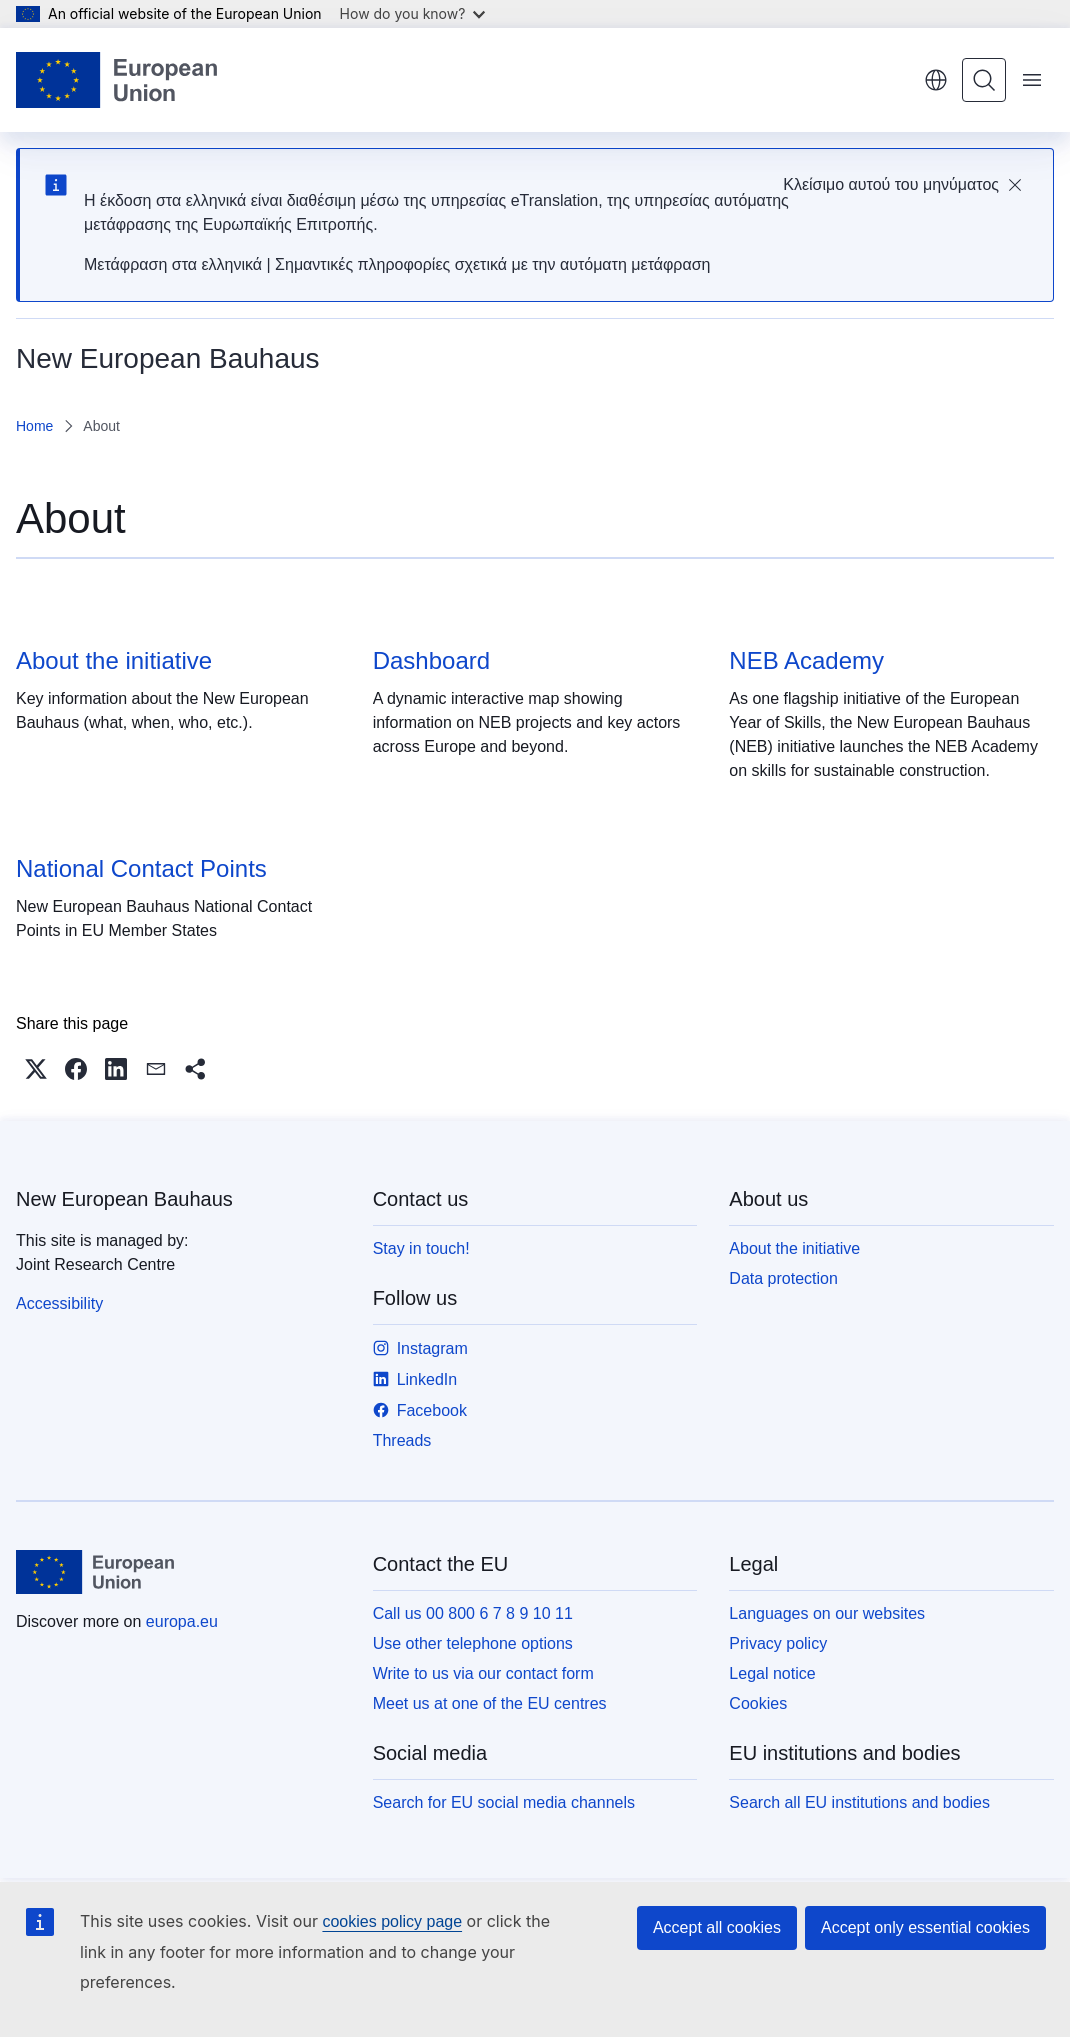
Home (34, 426)
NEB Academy (806, 660)
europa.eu (182, 1621)
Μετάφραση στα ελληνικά (173, 264)
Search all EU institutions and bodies (859, 1802)
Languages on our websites (827, 1613)
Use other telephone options (473, 1643)
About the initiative (114, 660)
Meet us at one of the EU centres (490, 1703)
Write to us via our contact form (483, 1673)
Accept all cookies (717, 1927)
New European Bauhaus (124, 1199)
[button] (36, 1069)
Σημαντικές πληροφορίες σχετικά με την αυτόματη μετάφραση (492, 264)
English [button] (936, 80)
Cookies (758, 1703)
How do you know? (413, 13)
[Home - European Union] (116, 80)
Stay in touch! (421, 1248)
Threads (402, 1440)
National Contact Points (141, 868)
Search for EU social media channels (504, 1802)
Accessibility (59, 1303)
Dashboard (431, 660)
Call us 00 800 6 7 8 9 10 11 (473, 1613)
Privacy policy (778, 1643)
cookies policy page (392, 1921)
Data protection (783, 1278)
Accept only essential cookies (925, 1927)
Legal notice (772, 1673)
